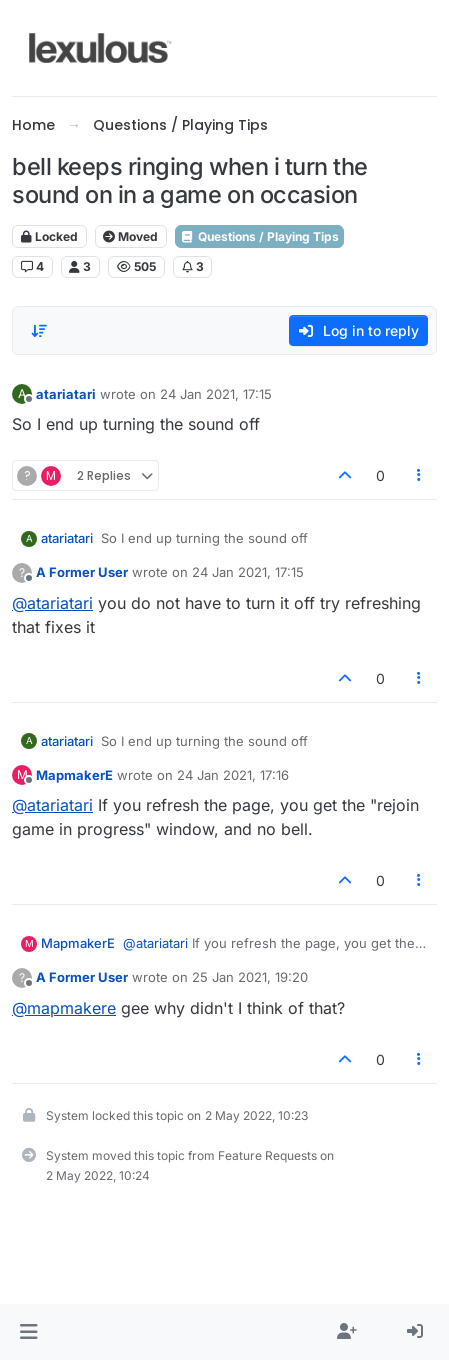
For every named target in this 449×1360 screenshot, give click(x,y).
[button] (28, 1332)
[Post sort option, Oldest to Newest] (39, 331)
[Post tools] (420, 475)
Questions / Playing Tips (259, 236)
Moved (130, 236)
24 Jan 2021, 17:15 (216, 394)
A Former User (82, 572)
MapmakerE (74, 775)
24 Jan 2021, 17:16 (233, 775)
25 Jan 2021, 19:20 (250, 977)
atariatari (66, 394)
